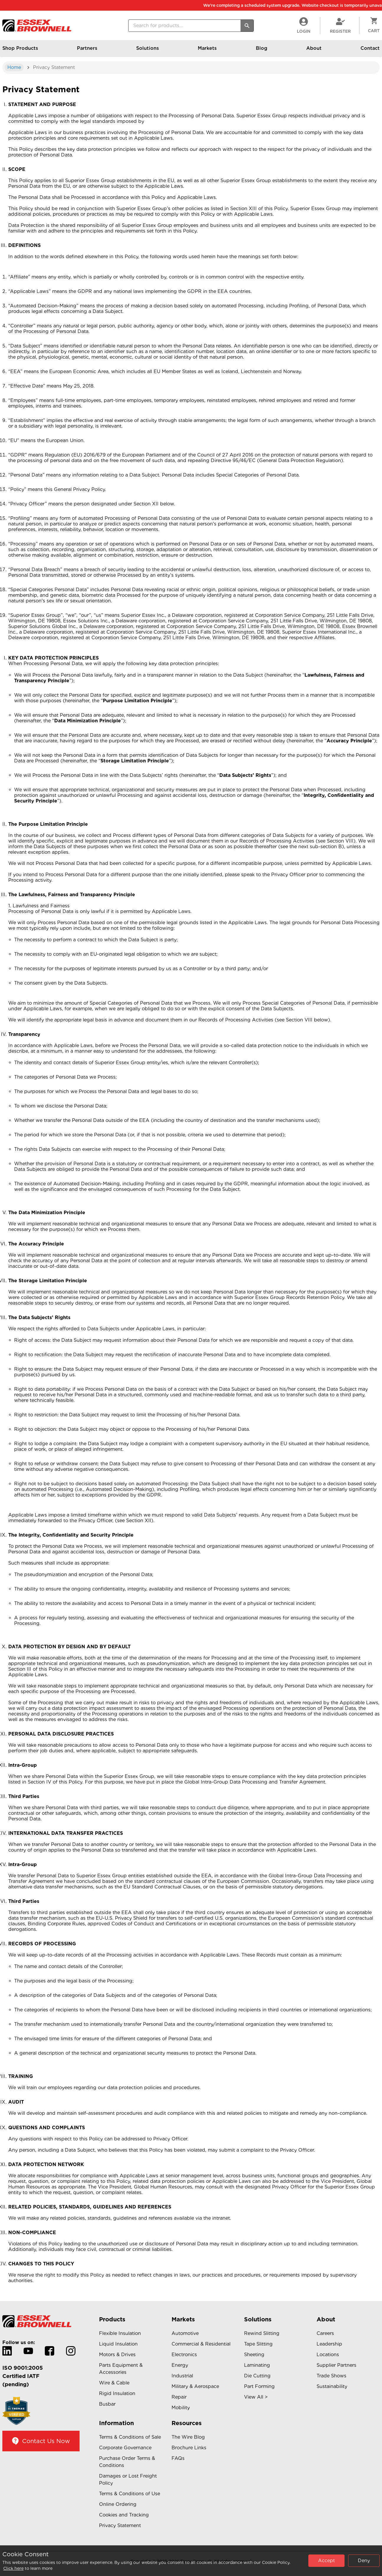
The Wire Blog (188, 2437)
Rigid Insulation (117, 2393)
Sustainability (332, 2386)
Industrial (182, 2376)
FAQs (178, 2458)
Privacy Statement (120, 2525)
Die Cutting (257, 2376)
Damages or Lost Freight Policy (128, 2479)
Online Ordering (117, 2504)
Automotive (185, 2333)
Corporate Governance (125, 2447)
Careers (325, 2333)
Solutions (147, 51)
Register (340, 25)
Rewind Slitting (261, 2333)
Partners (87, 51)
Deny (364, 2560)
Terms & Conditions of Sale (130, 2437)
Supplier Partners (336, 2365)
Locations (328, 2354)
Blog (261, 51)
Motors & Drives (117, 2354)
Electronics (184, 2354)
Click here (13, 2568)
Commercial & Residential (201, 2344)
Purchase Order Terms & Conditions (127, 2461)
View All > (256, 2397)
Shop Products (20, 51)
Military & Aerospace (195, 2386)
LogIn (303, 25)
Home (14, 67)
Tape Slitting (258, 2344)
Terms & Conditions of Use (129, 2493)
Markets (207, 51)
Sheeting (254, 2354)
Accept (326, 2560)
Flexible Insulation (120, 2333)
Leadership (329, 2344)
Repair (179, 2397)
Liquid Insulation (118, 2344)
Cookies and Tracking (124, 2515)
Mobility (181, 2407)
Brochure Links (189, 2447)
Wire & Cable (114, 2383)
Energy (180, 2365)
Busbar (107, 2404)
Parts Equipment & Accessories (121, 2368)
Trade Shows (331, 2376)
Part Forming (259, 2386)
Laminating (257, 2365)
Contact (370, 51)
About (314, 51)
